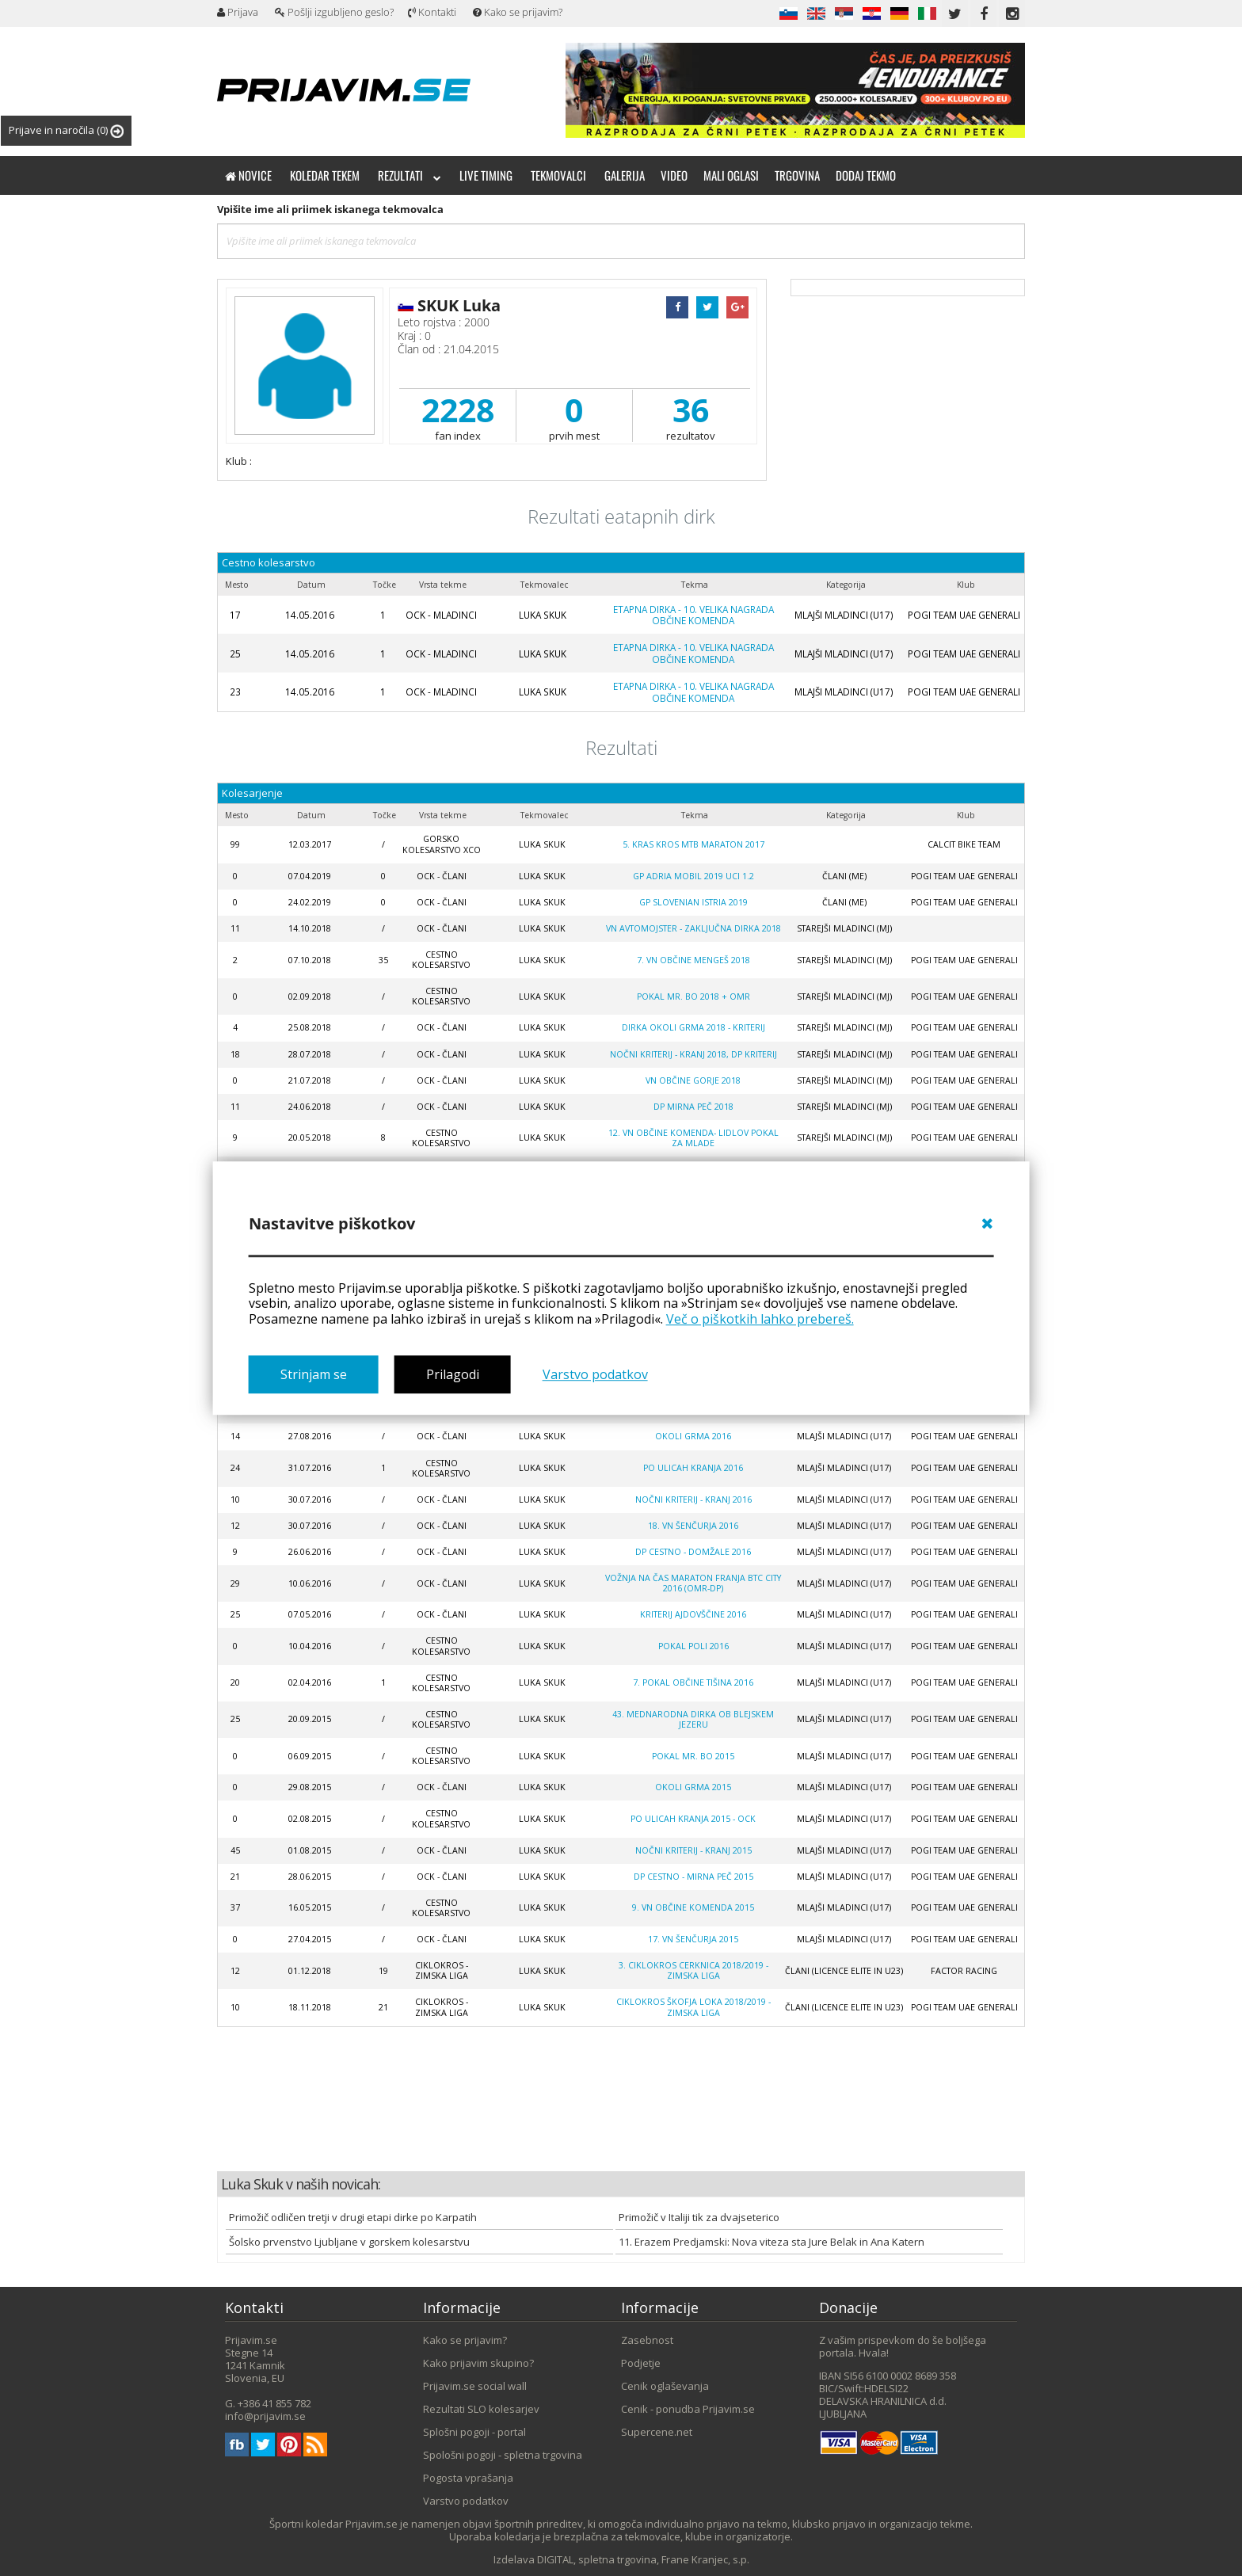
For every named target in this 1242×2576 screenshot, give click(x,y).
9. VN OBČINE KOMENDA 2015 (693, 1907)
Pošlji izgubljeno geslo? (334, 12)
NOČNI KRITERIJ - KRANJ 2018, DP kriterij (693, 1054)
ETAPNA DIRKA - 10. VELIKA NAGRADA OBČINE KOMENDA (693, 615)
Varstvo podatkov (595, 1374)
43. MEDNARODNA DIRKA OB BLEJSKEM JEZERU (693, 1719)
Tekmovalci (558, 175)
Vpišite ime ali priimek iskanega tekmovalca (330, 209)
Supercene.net (656, 2432)
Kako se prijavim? (517, 12)
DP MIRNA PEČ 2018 (693, 1106)
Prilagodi (452, 1374)
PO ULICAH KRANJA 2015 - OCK (693, 1818)
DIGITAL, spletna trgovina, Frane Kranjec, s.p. (643, 2559)
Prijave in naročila (66, 130)
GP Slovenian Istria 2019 (693, 902)
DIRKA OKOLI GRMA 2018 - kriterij (693, 1027)
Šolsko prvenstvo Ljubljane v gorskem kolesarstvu (349, 2242)
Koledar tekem (325, 175)
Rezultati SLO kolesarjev (481, 2409)
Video (674, 175)
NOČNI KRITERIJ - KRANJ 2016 (693, 1499)
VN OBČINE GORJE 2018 (693, 1080)
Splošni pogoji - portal (474, 2432)
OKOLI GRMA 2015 (693, 1787)
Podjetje (641, 2363)
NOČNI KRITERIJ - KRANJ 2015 (693, 1850)
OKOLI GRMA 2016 (693, 1436)
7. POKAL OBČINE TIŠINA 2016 (693, 1682)
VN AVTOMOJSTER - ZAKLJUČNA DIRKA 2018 (693, 928)
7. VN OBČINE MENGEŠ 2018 (693, 960)
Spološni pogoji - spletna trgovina (502, 2455)
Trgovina (797, 175)
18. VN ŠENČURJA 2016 (693, 1525)
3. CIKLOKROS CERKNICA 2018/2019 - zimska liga (693, 1970)
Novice (248, 175)
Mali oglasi (731, 175)
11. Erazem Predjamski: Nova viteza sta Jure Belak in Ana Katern (771, 2242)
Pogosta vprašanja (468, 2478)
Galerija (624, 175)
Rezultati (409, 175)
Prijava (237, 12)
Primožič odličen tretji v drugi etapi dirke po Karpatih (353, 2217)
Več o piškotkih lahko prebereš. (760, 1319)
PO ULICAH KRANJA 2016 (693, 1467)
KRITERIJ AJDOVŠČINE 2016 (693, 1614)
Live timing (485, 175)
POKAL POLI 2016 (693, 1646)
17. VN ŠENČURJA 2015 (693, 1939)
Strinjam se (313, 1374)
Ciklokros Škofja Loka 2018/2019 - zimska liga (693, 2007)
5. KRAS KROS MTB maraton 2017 (693, 844)
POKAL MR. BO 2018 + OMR (693, 996)
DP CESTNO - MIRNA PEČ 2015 (693, 1876)
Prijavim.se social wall (475, 2386)
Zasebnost (647, 2340)
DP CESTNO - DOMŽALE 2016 (693, 1551)
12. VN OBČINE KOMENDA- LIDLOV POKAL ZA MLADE (693, 1138)
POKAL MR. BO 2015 (693, 1756)
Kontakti (432, 12)
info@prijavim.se (265, 2416)
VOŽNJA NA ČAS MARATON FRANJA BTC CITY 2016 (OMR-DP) (693, 1583)
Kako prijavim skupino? (478, 2363)
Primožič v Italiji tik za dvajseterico (699, 2217)
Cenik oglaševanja (665, 2386)
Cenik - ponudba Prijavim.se (688, 2409)
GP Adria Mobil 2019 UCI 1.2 (693, 876)
